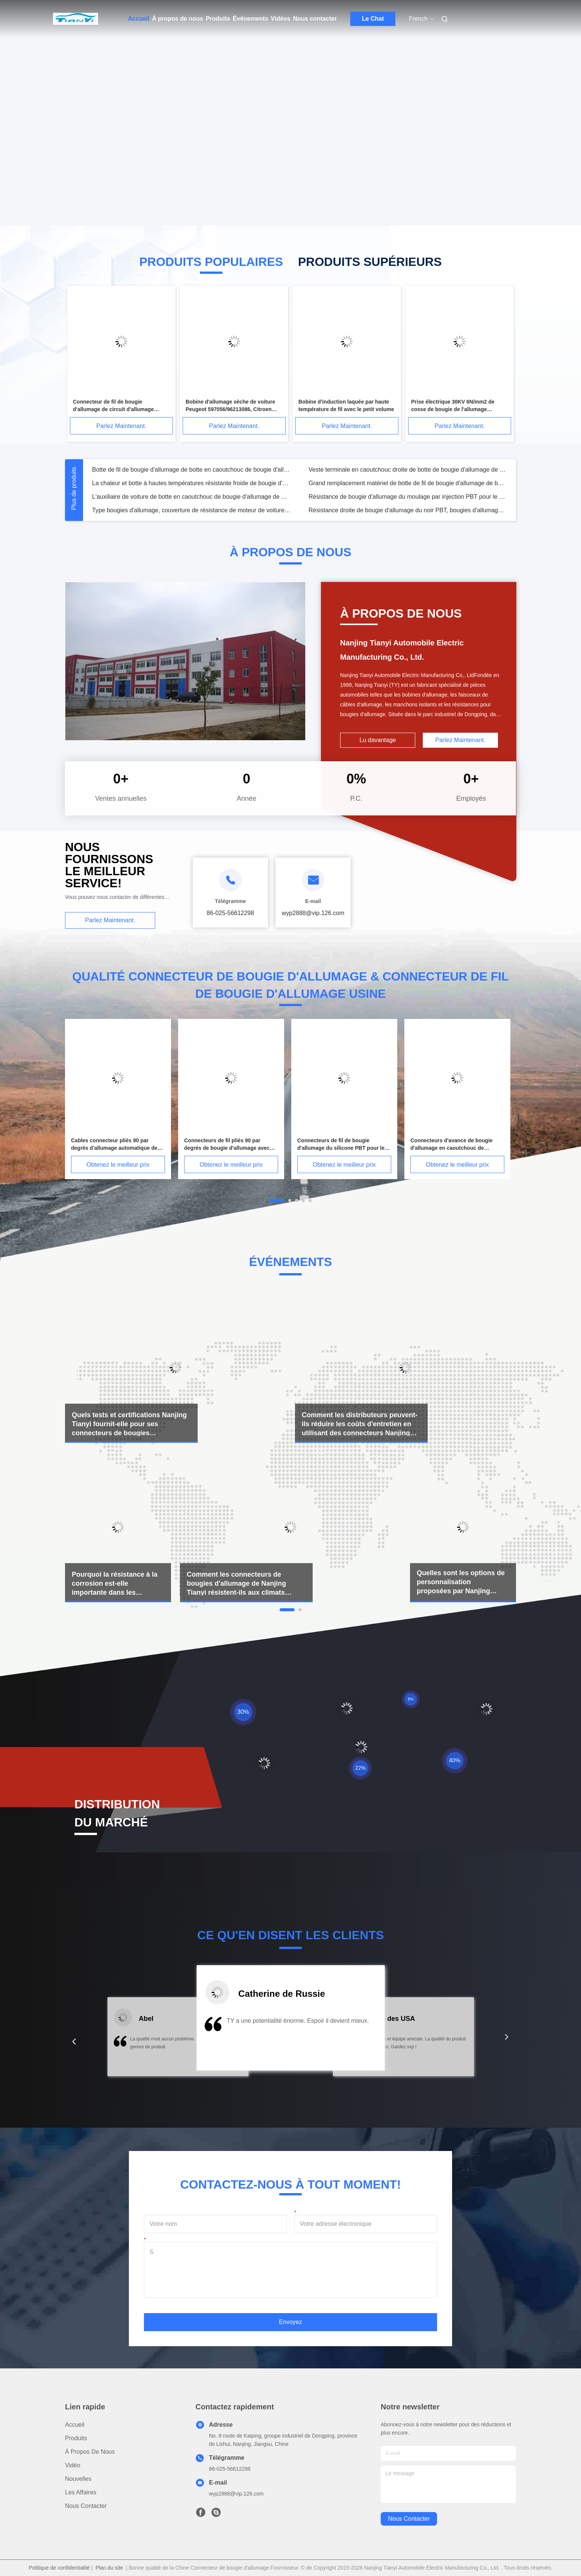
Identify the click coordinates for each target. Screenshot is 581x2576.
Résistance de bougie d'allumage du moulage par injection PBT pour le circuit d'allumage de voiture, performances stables (408, 496)
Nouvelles (78, 2479)
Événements (250, 18)
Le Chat (373, 18)
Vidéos (280, 18)
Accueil (139, 18)
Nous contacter (315, 18)
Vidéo (72, 2465)
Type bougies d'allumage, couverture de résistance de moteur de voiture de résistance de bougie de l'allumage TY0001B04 (191, 510)
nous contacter (409, 2518)
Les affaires (80, 2492)
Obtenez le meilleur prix (118, 1164)
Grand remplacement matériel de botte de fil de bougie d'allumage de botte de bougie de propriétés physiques (408, 483)
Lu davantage (378, 740)
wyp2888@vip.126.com (236, 2494)
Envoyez (290, 2322)
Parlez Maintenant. (121, 426)
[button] (74, 2041)
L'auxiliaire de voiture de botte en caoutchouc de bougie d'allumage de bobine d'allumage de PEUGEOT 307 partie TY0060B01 (191, 496)
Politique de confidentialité (59, 2568)
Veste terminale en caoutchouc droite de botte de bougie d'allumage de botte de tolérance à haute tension (408, 469)
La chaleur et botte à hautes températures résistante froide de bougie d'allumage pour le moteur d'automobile (191, 483)
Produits (218, 18)
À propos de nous (177, 18)
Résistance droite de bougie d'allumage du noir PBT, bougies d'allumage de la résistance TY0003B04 (408, 510)
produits (76, 2438)
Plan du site (109, 2568)
